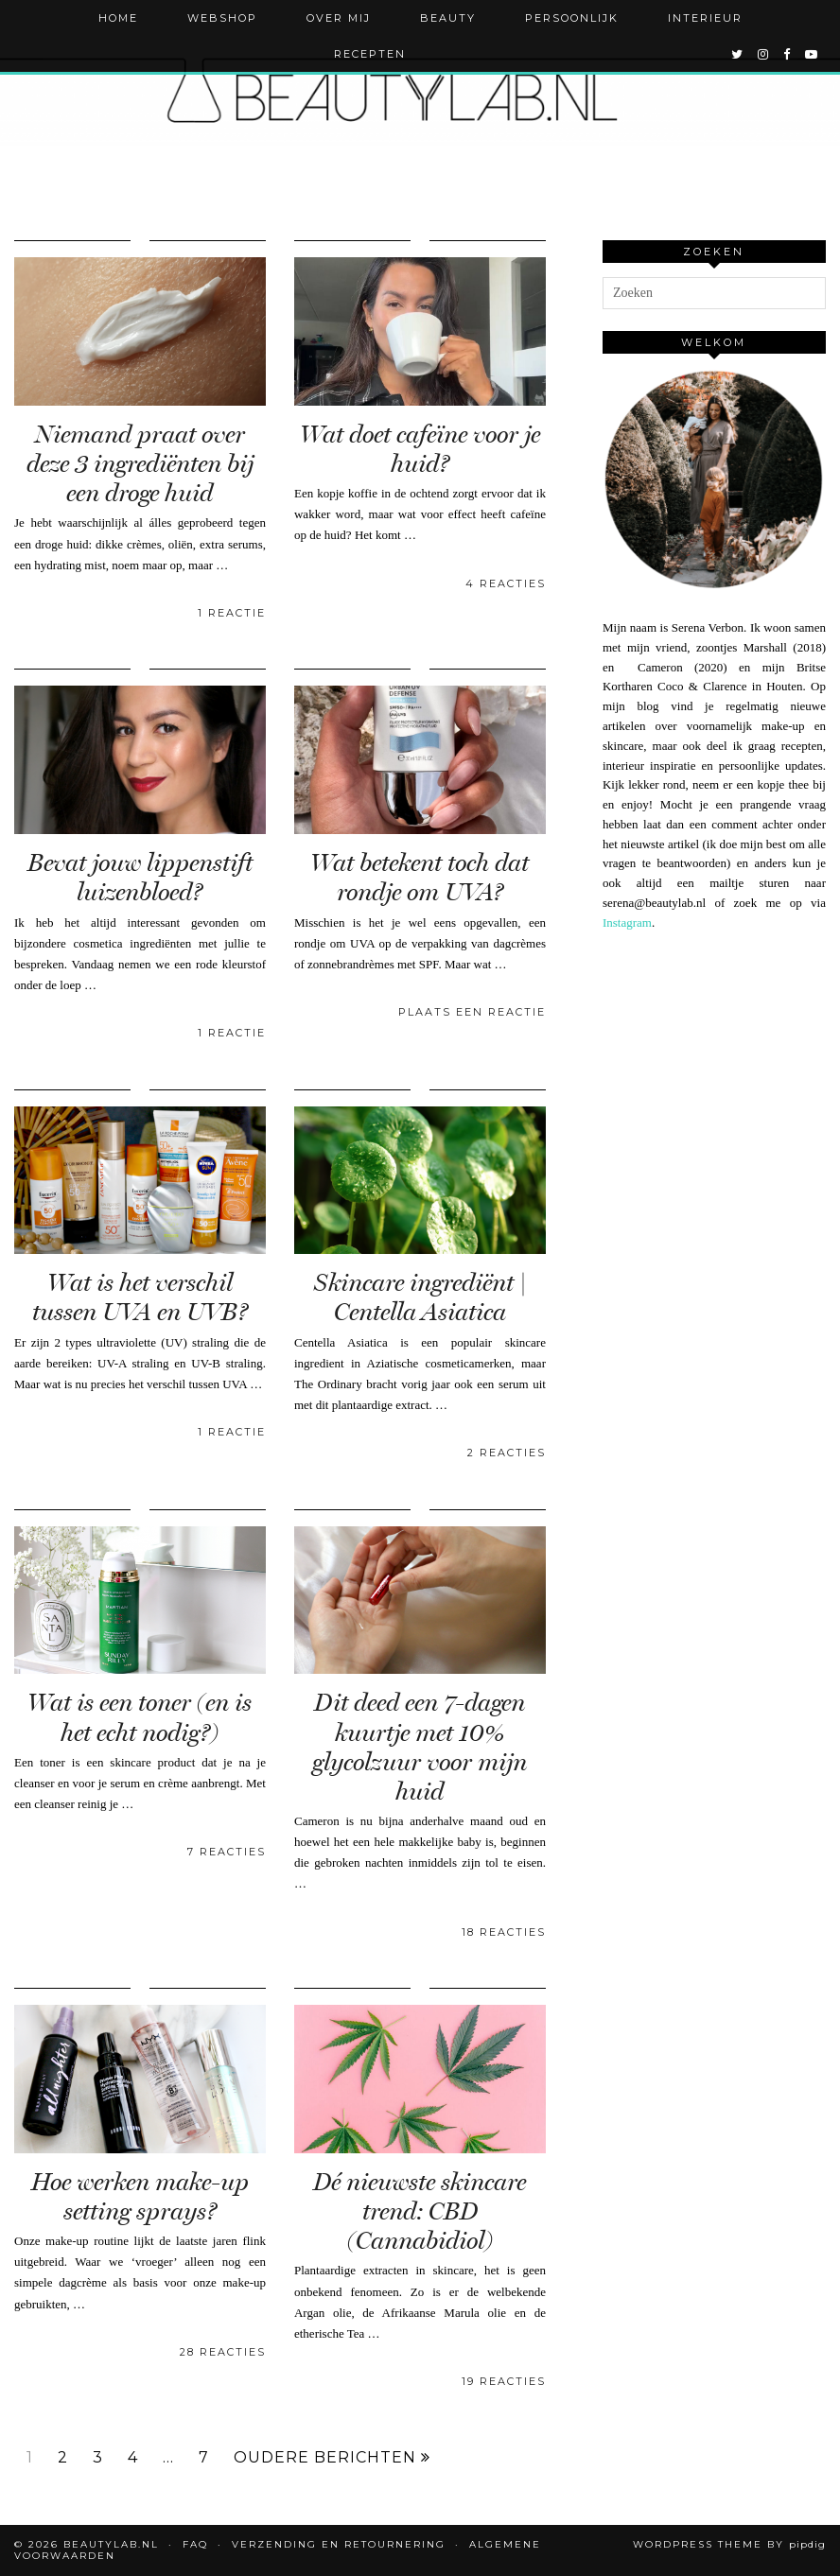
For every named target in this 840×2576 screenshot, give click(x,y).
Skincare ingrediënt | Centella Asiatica (420, 1297)
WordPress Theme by (729, 2544)
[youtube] (812, 54)
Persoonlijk (572, 18)
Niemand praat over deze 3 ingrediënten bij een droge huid (140, 464)
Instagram (627, 922)
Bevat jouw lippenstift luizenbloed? (140, 877)
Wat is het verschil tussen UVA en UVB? (140, 1297)
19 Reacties (504, 2381)
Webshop (222, 18)
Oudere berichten (332, 2457)
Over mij (338, 18)
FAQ (195, 2544)
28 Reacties (223, 2351)
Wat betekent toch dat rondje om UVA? (419, 877)
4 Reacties (505, 583)
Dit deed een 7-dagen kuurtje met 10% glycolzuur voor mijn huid (419, 1747)
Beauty (448, 18)
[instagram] (764, 54)
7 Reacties (226, 1851)
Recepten (370, 54)
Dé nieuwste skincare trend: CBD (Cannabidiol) (419, 2211)
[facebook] (787, 54)
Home (118, 18)
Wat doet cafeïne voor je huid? (420, 449)
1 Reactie (232, 612)
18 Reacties (504, 1932)
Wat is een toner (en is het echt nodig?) (139, 1717)
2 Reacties (506, 1452)
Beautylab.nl (111, 2544)
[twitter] (737, 54)
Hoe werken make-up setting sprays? (140, 2196)
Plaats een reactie (472, 1011)
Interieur (705, 18)
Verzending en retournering (339, 2544)
